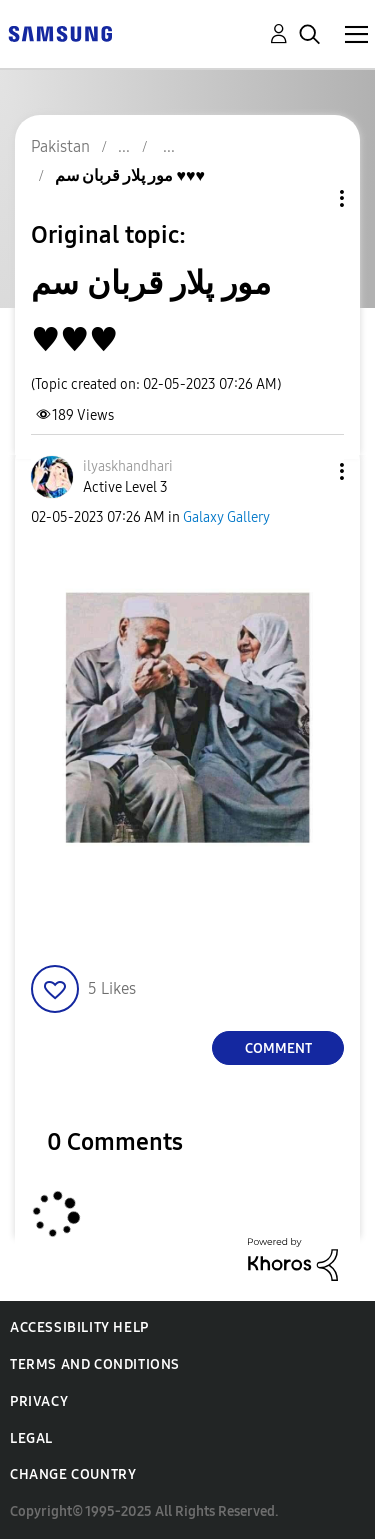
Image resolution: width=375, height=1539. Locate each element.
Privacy (39, 1401)
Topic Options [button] (308, 198)
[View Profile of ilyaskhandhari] (128, 466)
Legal (31, 1438)
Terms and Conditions (95, 1364)
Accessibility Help (79, 1327)
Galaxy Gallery (226, 517)
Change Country (73, 1474)
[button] (309, 471)
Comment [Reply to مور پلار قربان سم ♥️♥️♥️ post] (278, 1048)
